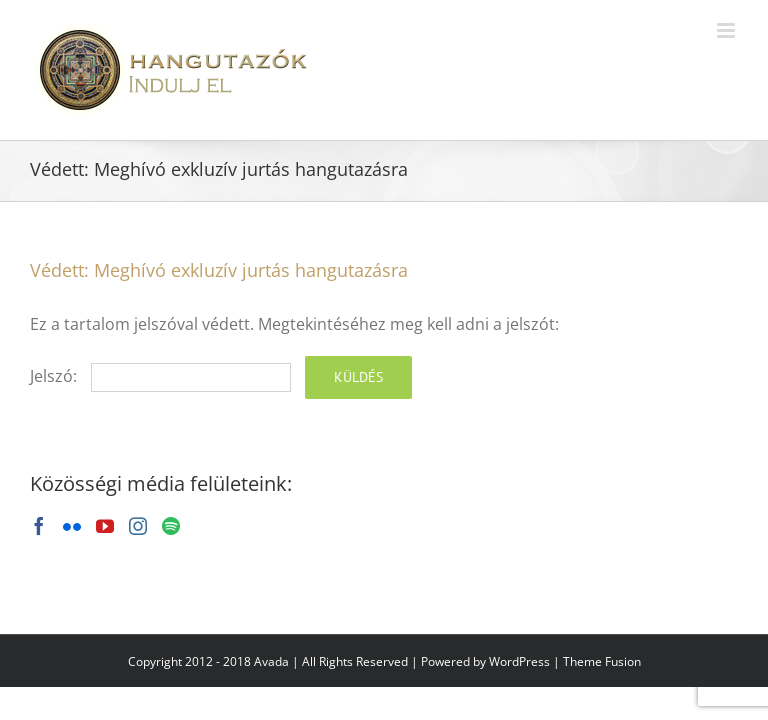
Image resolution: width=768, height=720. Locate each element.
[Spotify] (171, 526)
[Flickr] (72, 526)
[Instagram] (138, 526)
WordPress (519, 661)
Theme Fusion (602, 661)
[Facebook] (39, 526)
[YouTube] (105, 526)
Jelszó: (160, 376)
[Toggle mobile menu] (727, 30)
